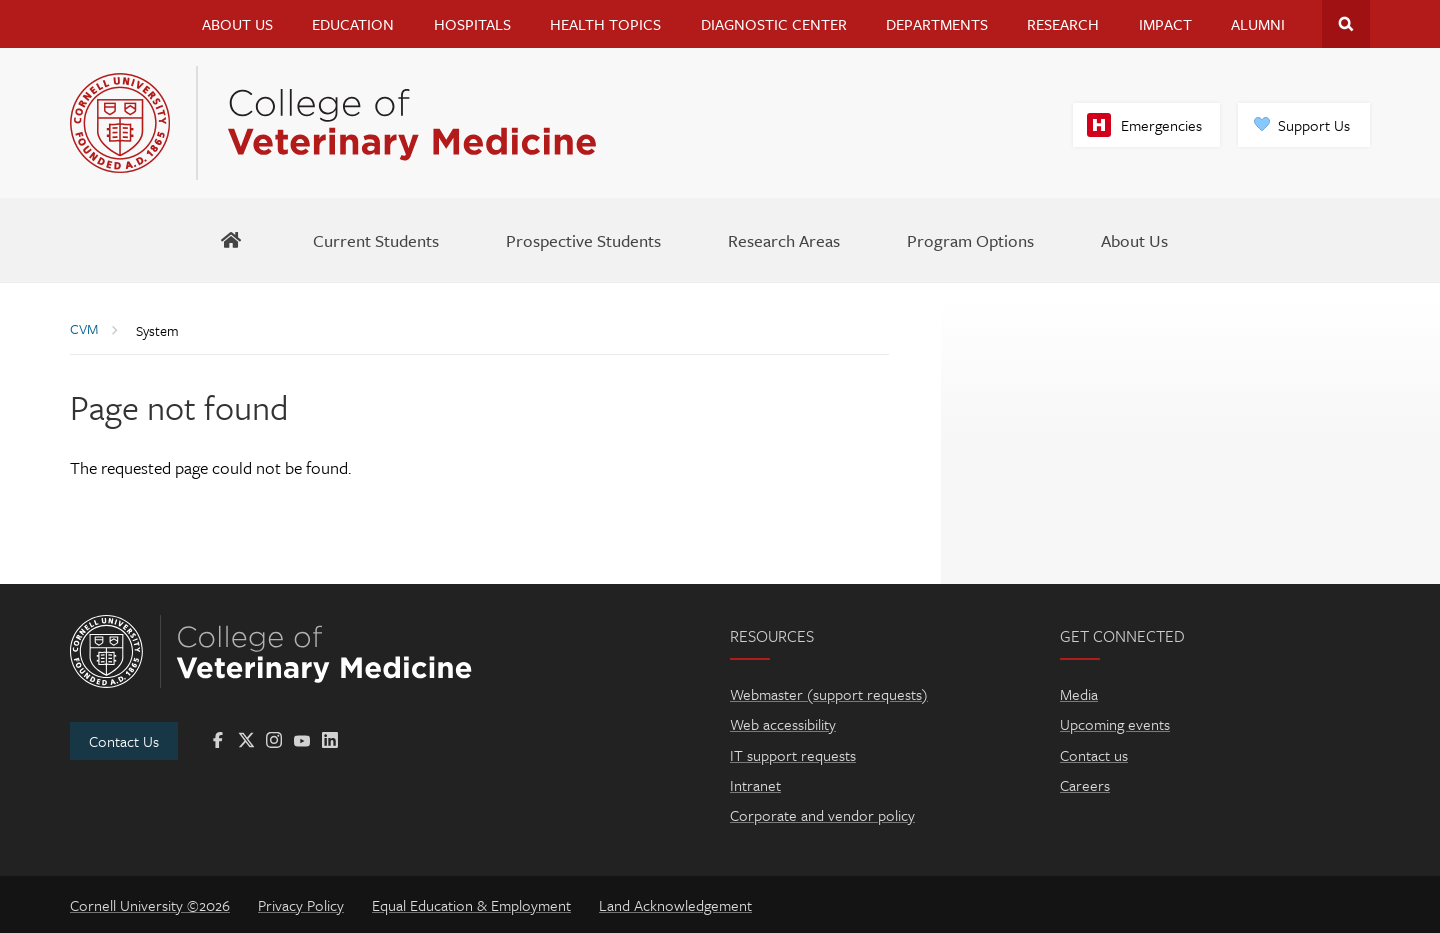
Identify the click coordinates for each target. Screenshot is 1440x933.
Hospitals (472, 24)
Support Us (1314, 125)
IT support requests (793, 755)
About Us (237, 24)
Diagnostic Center (774, 24)
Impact (1165, 24)
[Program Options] (970, 240)
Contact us (1094, 755)
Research (1063, 24)
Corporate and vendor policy (822, 815)
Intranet (755, 785)
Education (353, 24)
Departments (937, 24)
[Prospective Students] (583, 240)
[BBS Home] (231, 239)
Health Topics (605, 24)
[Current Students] (376, 240)
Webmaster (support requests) (829, 694)
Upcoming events (1115, 724)
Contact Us (124, 741)
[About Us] (1134, 240)
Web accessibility (783, 724)
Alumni (1258, 24)
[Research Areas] (784, 240)
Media (1079, 694)
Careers (1085, 785)
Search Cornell (1346, 24)
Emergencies (1161, 125)
